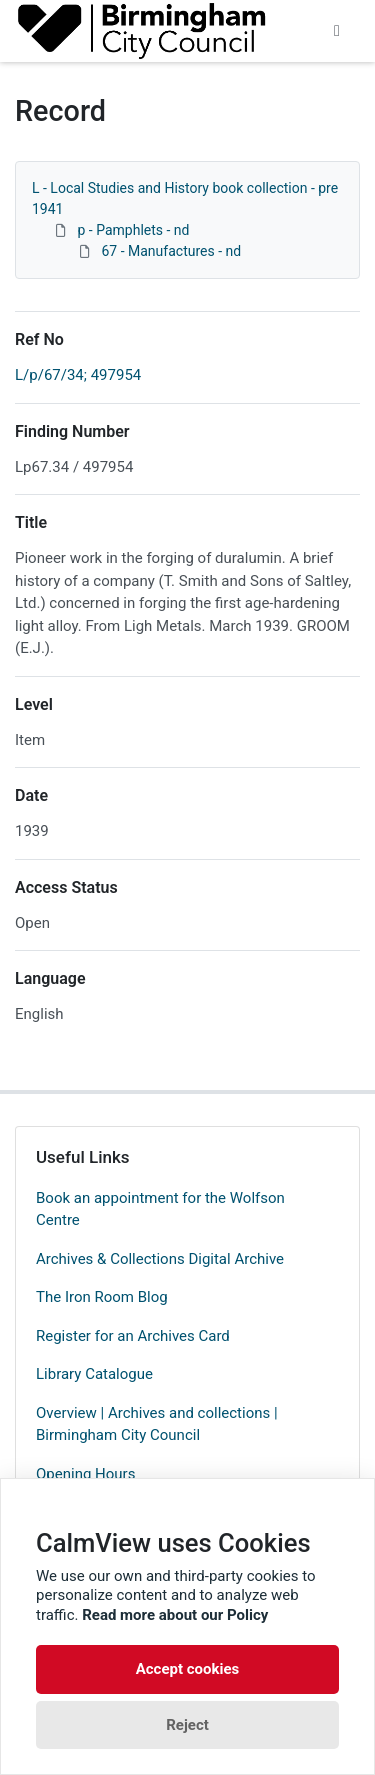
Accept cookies (188, 1669)
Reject (187, 1725)
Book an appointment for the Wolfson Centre (160, 1209)
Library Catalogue (94, 1374)
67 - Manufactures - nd (171, 251)
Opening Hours (85, 1474)
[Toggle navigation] (337, 31)
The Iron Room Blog (102, 1297)
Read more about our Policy (175, 1615)
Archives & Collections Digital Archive (160, 1259)
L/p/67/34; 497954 (78, 375)
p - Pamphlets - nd (133, 230)
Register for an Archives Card (133, 1336)
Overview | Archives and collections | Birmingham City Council (157, 1424)
